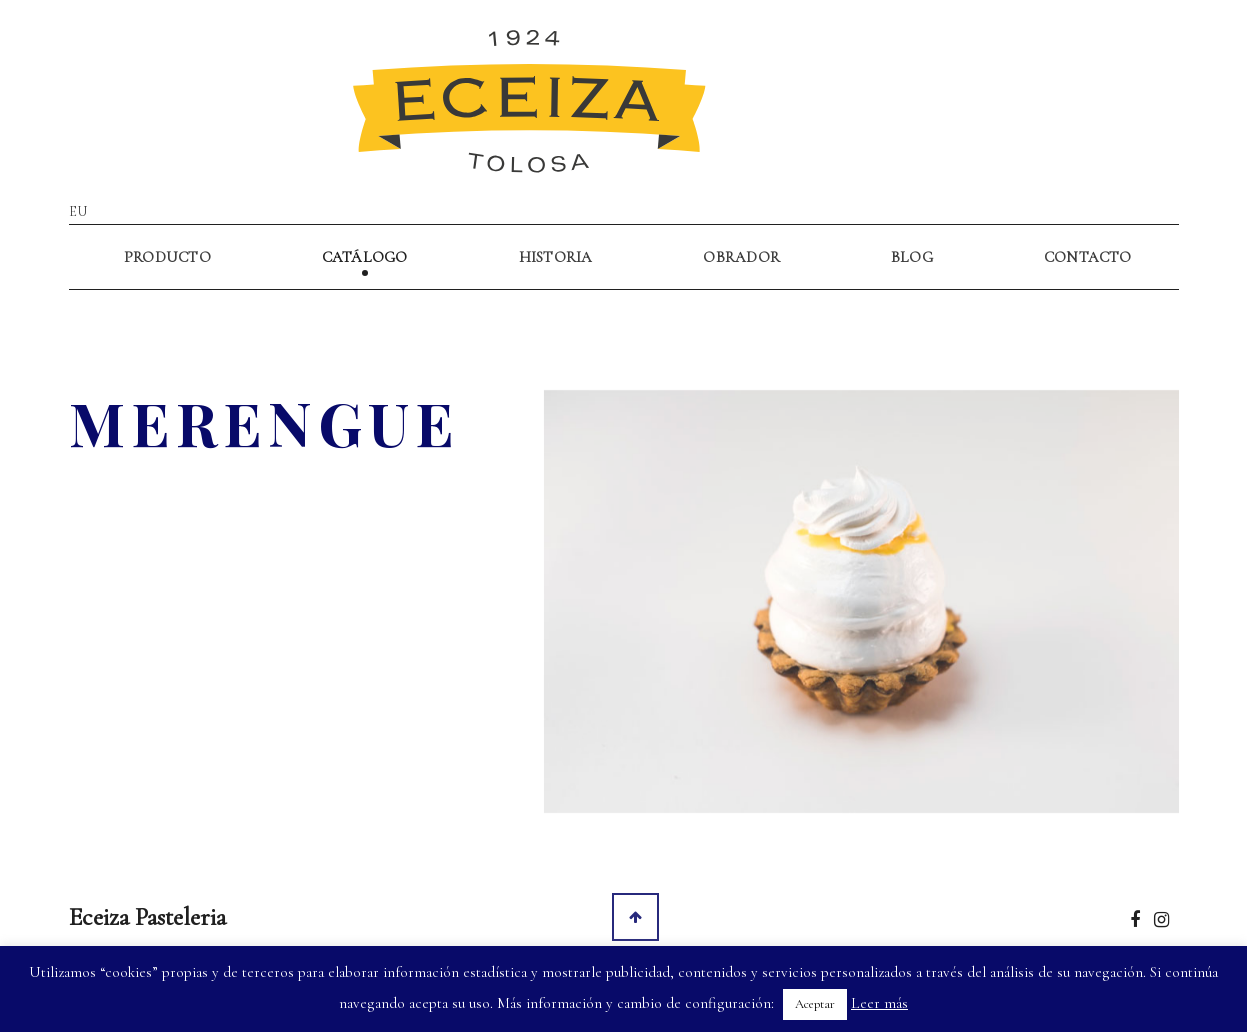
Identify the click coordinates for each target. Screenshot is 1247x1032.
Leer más (879, 1003)
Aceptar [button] (815, 1004)
